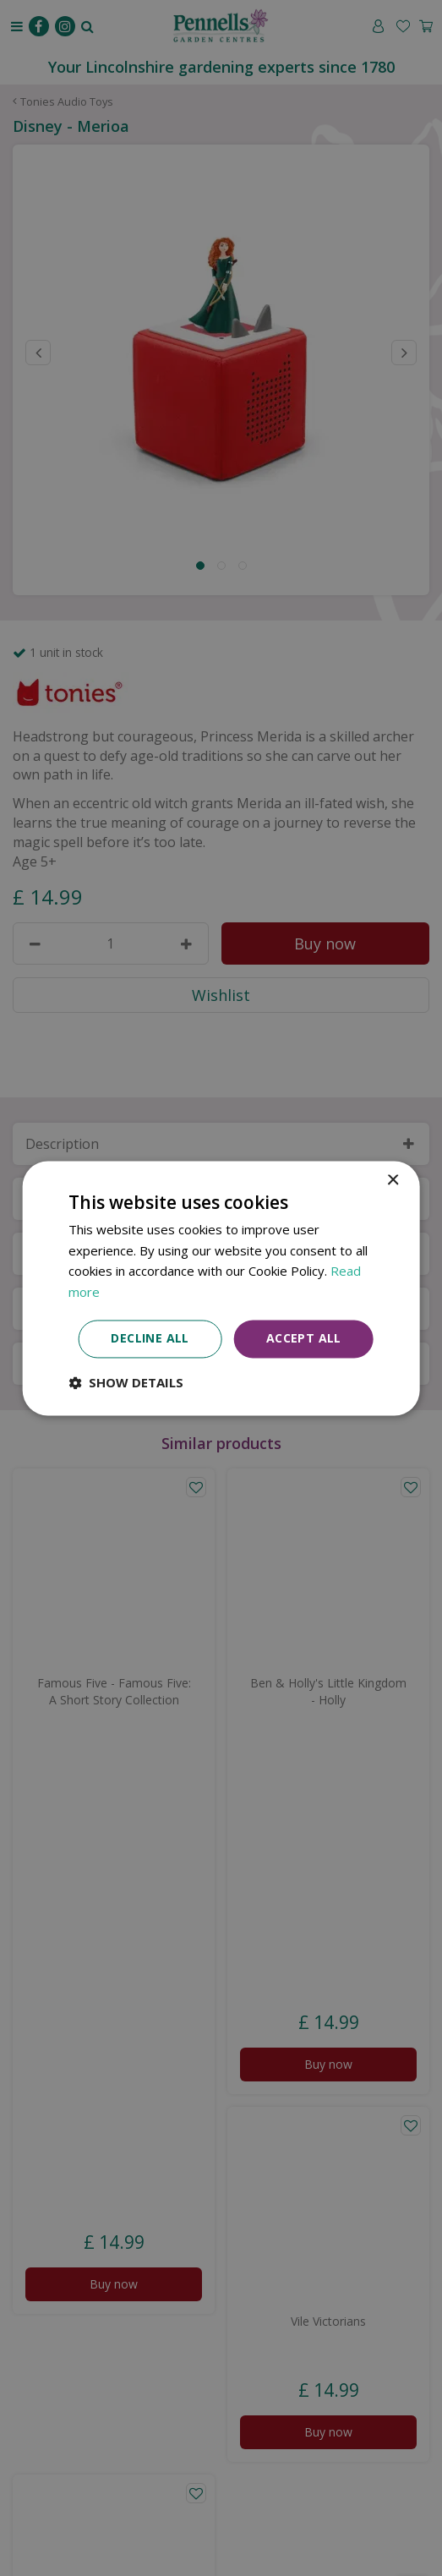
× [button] (392, 1180)
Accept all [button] (303, 1338)
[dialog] (221, 1288)
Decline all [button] (149, 1338)
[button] (125, 1382)
